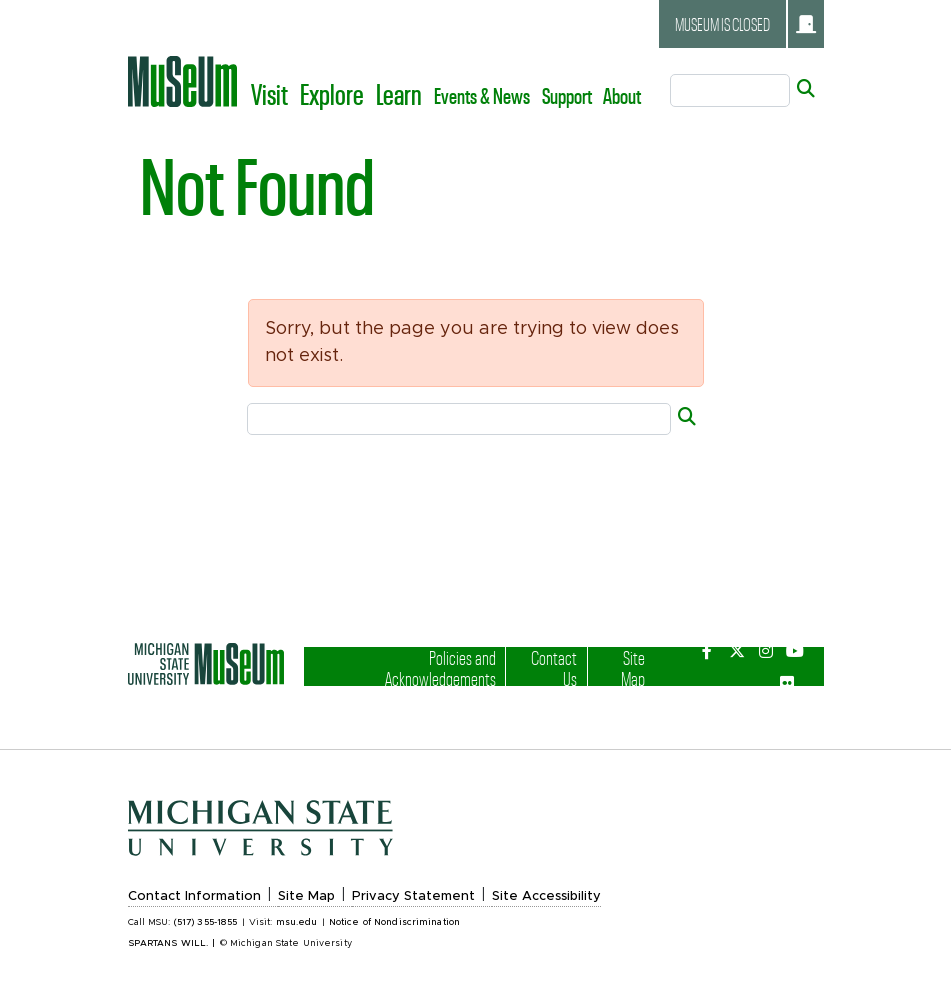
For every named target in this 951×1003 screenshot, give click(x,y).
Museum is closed (745, 24)
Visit (269, 93)
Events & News (482, 95)
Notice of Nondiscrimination (394, 922)
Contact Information (194, 896)
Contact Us (550, 667)
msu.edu (297, 922)
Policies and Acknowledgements (419, 667)
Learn (399, 93)
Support (567, 95)
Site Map (621, 667)
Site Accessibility (546, 896)
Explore (332, 93)
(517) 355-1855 (206, 922)
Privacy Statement (413, 896)
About (622, 95)
